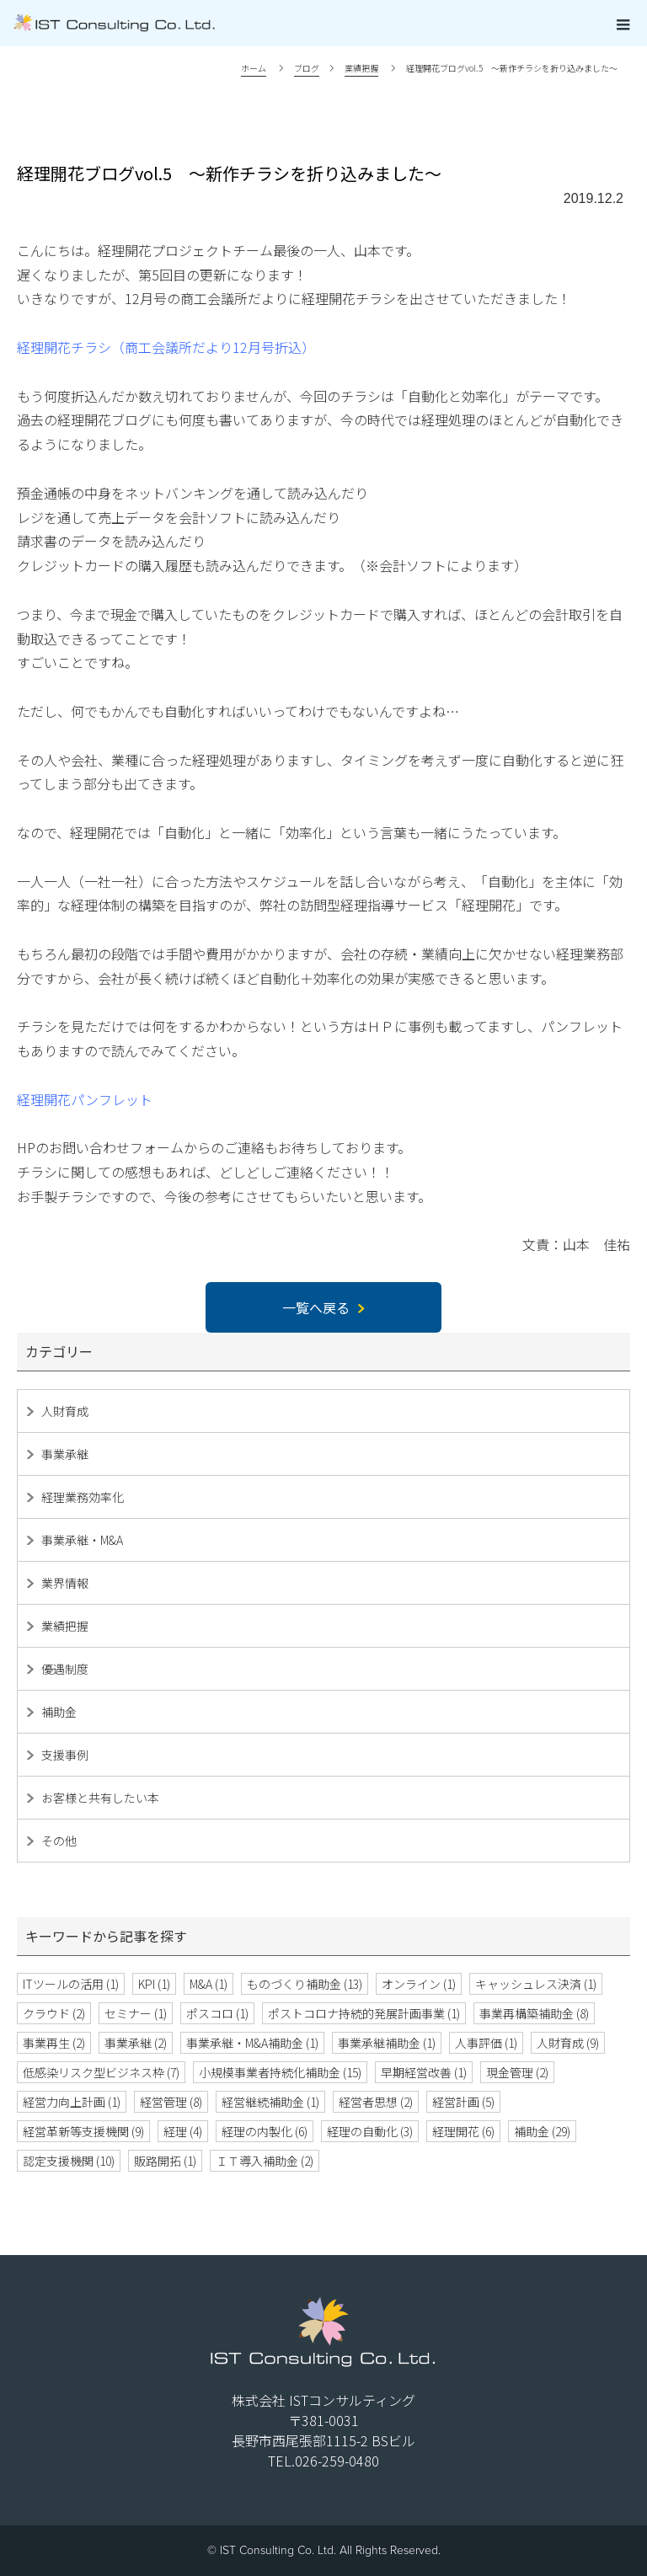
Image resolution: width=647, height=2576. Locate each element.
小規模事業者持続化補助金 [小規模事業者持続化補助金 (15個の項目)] (280, 2072)
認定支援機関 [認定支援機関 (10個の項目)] (69, 2160)
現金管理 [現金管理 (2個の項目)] (517, 2072)
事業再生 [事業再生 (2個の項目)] (54, 2042)
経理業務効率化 (82, 1496)
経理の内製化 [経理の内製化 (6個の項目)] (264, 2131)
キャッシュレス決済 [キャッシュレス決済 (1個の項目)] (535, 1983)
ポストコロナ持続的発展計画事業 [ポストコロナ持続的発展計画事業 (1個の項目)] (364, 2013)
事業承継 (64, 1454)
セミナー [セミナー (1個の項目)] (135, 2013)
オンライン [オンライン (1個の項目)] (419, 1983)
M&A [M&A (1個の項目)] (208, 1983)
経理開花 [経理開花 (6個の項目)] (463, 2131)
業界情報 (64, 1582)
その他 (59, 1840)
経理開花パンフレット (84, 1099)
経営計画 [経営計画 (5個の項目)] (463, 2101)
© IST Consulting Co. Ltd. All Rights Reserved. (324, 2550)
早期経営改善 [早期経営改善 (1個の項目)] (424, 2072)
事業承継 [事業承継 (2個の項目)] (135, 2042)
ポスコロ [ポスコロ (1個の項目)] (217, 2013)
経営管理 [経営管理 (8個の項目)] (171, 2101)
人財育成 (64, 1411)
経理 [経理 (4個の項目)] (182, 2131)
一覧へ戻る (323, 1307)
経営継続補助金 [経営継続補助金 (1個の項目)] (270, 2101)
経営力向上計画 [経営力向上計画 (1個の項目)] (71, 2101)
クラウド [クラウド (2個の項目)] (54, 2013)
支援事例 (64, 1754)
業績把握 (64, 1625)
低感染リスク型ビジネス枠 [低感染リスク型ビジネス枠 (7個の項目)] (101, 2072)
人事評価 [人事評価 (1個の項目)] (486, 2042)
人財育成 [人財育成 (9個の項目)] (568, 2042)
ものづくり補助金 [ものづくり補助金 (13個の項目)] (304, 1983)
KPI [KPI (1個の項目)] (154, 1983)
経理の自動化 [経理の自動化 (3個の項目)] (370, 2131)
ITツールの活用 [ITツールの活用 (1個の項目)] (71, 1983)
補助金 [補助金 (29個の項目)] (542, 2131)
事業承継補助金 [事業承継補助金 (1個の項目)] (387, 2042)
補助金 (59, 1711)
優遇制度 (64, 1668)
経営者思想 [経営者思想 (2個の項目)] (376, 2101)
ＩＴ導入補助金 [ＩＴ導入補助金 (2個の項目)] (264, 2160)
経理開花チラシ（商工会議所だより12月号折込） (166, 347)
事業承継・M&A (82, 1539)
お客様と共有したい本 (100, 1797)
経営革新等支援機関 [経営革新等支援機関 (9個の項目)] (83, 2131)
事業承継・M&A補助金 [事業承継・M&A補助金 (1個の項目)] (252, 2042)
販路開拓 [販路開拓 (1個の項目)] (165, 2160)
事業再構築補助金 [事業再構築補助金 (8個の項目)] (534, 2013)
